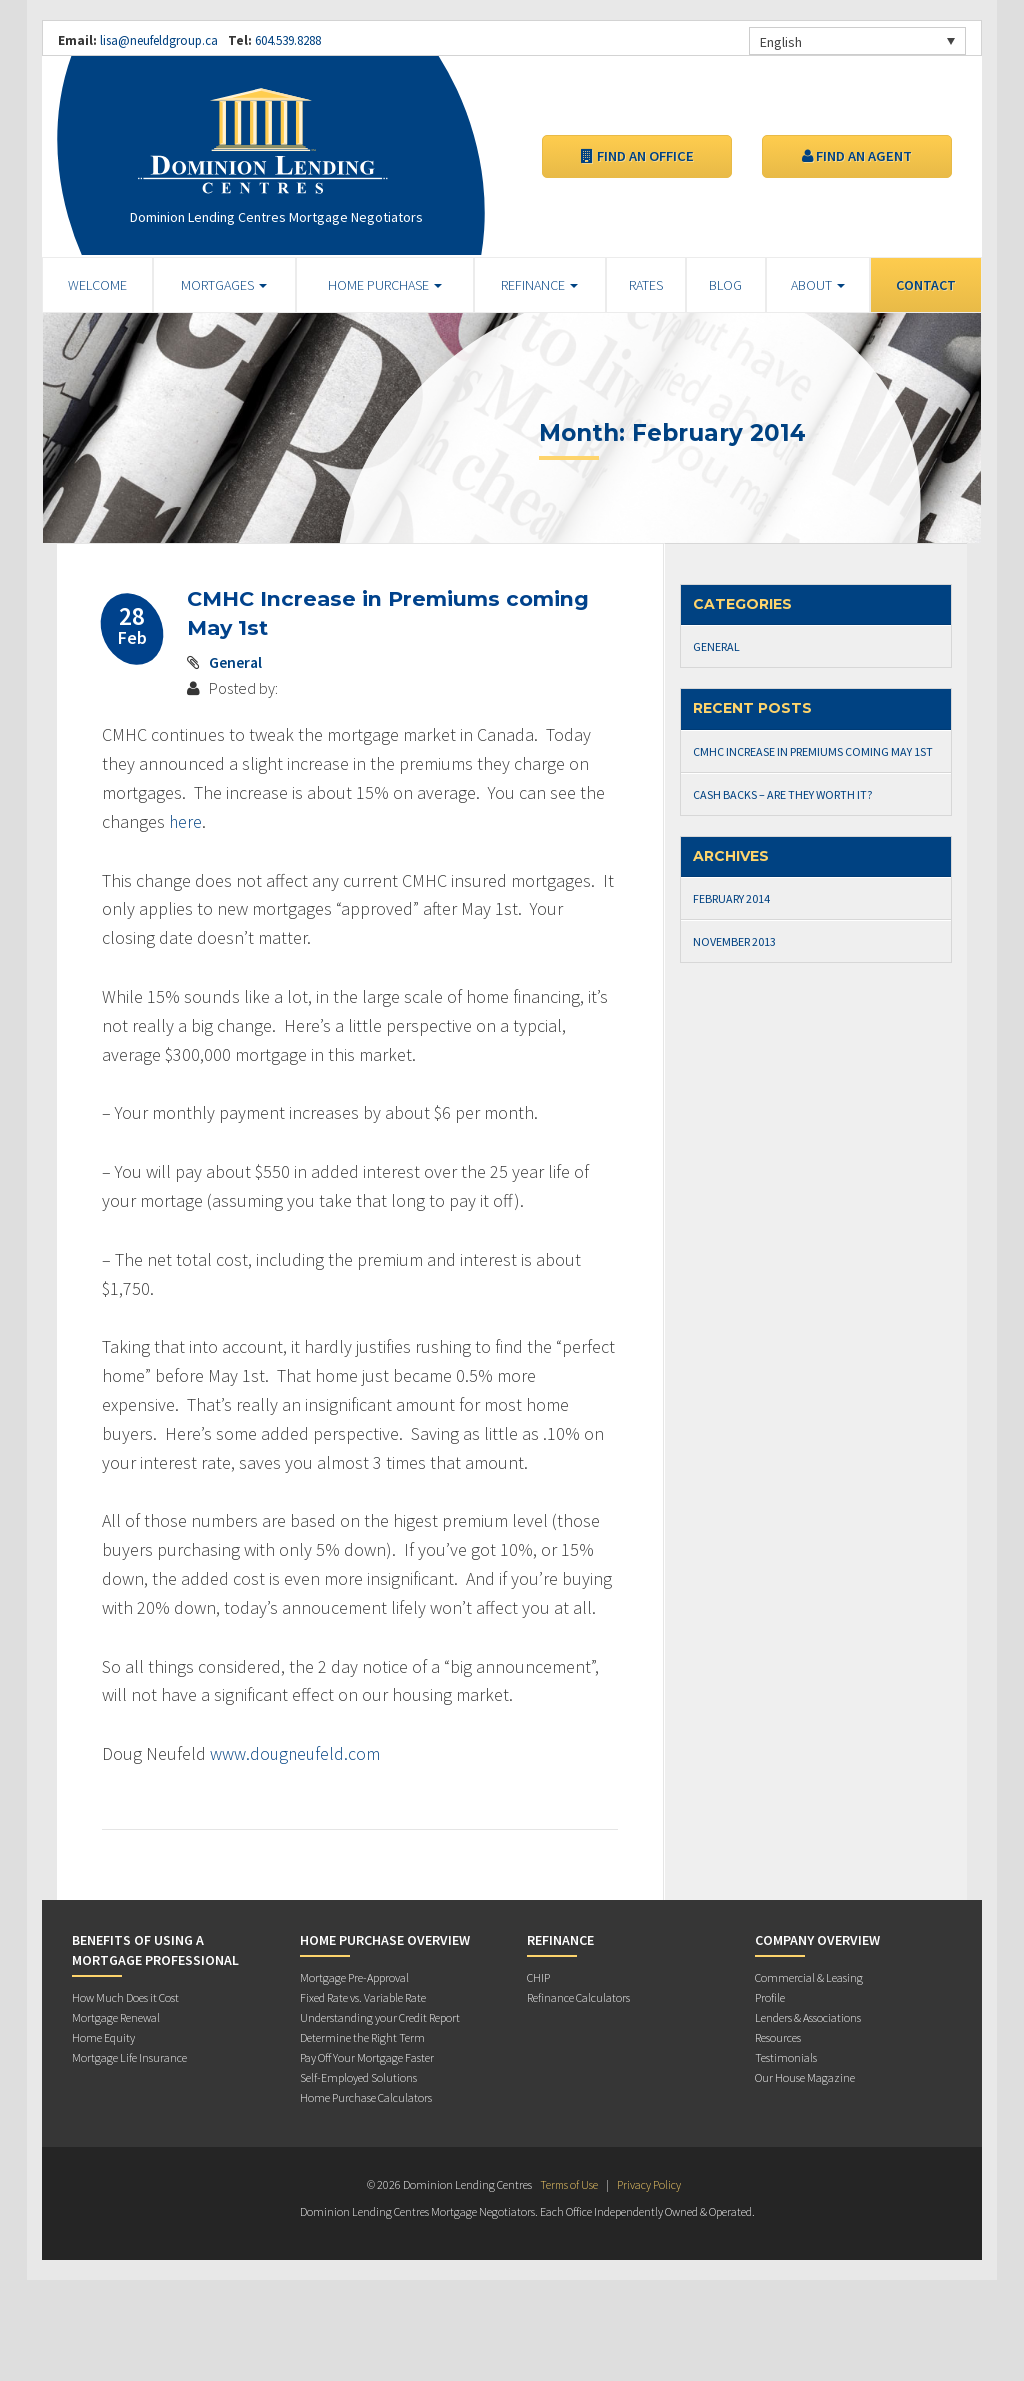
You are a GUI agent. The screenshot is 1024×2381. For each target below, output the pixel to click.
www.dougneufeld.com (296, 1752)
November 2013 (734, 941)
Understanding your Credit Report (380, 2016)
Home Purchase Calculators (366, 2096)
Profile (770, 1996)
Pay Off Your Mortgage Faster (367, 2056)
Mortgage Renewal (116, 2016)
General (236, 661)
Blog (725, 285)
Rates (646, 285)
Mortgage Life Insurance (129, 2056)
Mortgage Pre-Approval (354, 1976)
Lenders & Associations (808, 2016)
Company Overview (817, 1939)
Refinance (539, 285)
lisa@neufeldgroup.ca (159, 40)
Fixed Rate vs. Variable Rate (363, 1996)
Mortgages (224, 285)
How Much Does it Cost (125, 1996)
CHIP (538, 1976)
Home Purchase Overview (385, 1939)
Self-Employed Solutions (358, 2076)
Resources (778, 2036)
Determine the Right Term (362, 2036)
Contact (926, 285)
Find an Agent (857, 156)
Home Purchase (385, 285)
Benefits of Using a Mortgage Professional (155, 1949)
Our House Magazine (805, 2076)
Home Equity (103, 2036)
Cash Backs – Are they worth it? (782, 794)
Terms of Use (569, 2183)
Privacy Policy (650, 2183)
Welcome (97, 285)
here (186, 820)
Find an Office (637, 156)
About (818, 285)
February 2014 (731, 898)
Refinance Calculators (578, 1996)
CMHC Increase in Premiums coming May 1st (813, 751)
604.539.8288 (286, 40)
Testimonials (786, 2056)
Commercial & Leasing (809, 1976)
